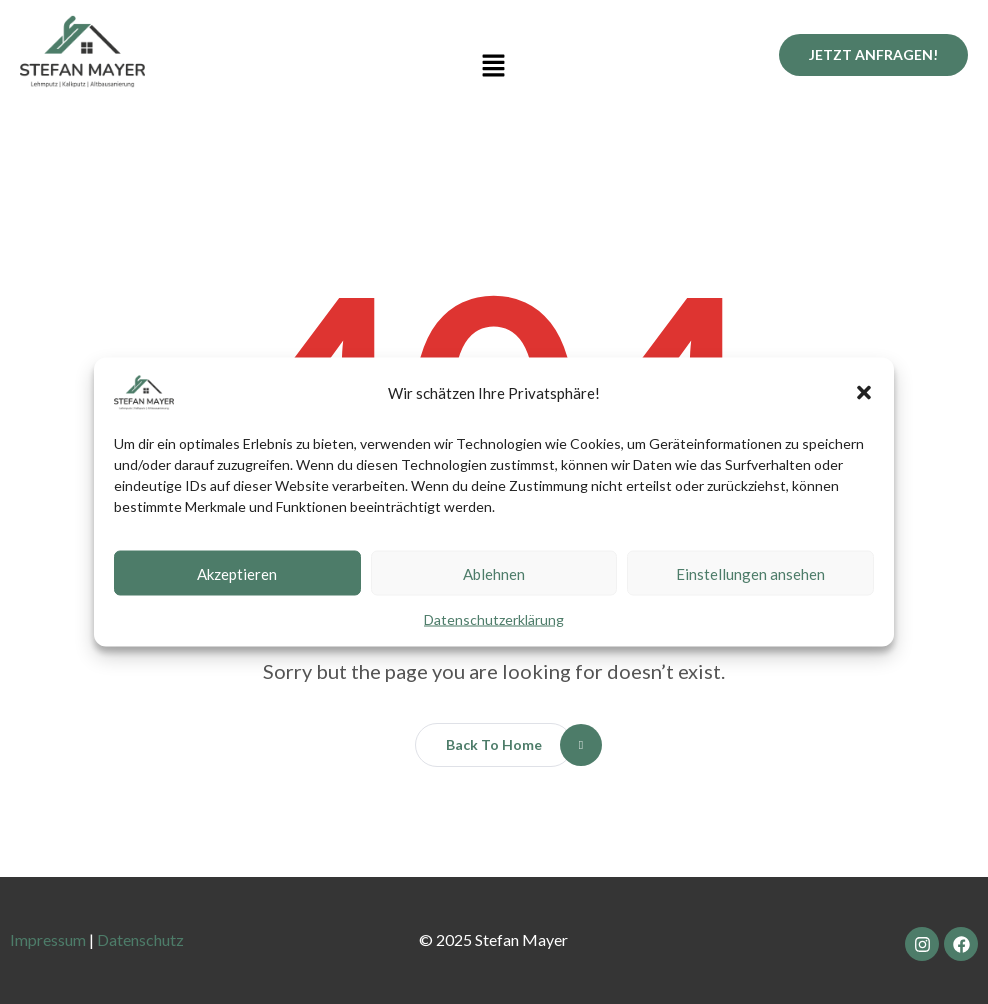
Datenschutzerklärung (494, 619)
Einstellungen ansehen (750, 573)
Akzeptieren (237, 573)
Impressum (48, 939)
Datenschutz (140, 939)
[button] (864, 393)
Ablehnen (494, 573)
